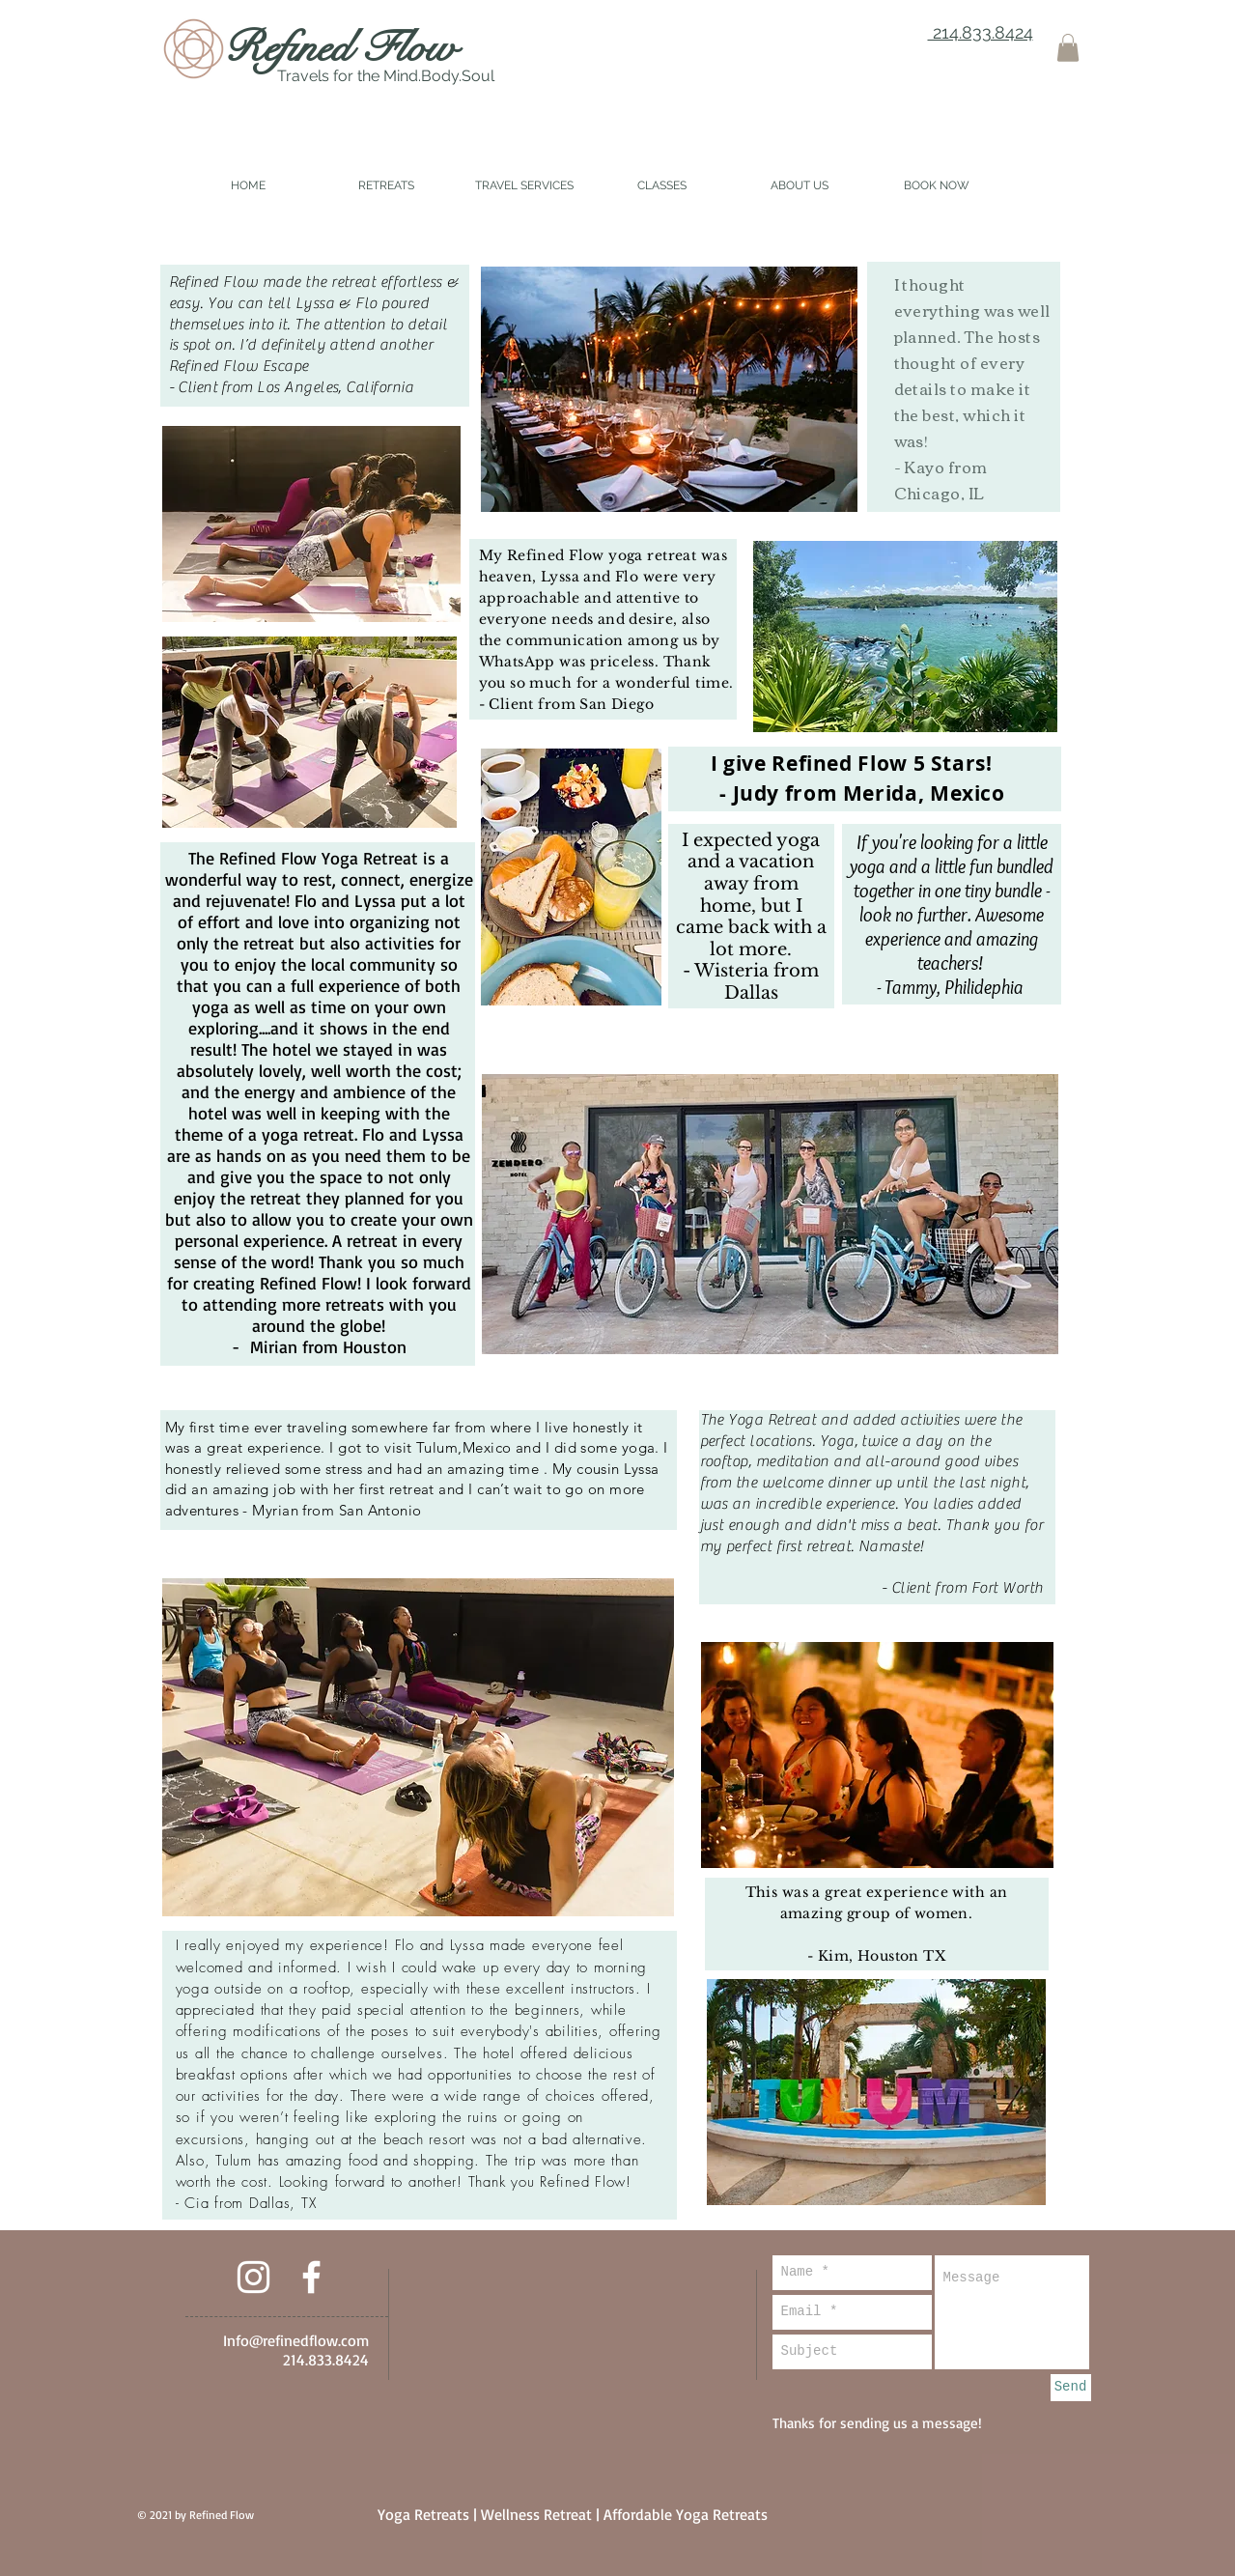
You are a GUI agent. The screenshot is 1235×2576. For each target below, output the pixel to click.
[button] (1068, 48)
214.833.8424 (980, 32)
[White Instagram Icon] (253, 2277)
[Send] (1071, 2387)
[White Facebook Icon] (311, 2277)
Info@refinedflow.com (296, 2340)
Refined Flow (340, 47)
